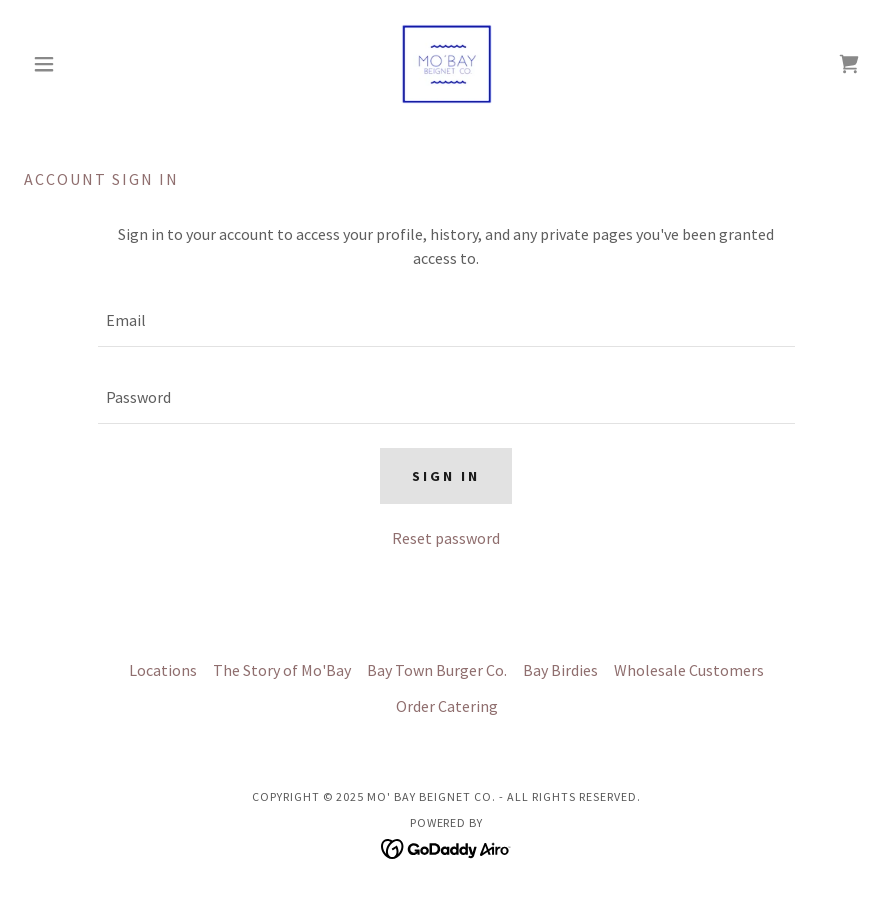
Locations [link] (163, 670)
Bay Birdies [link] (560, 670)
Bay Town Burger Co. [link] (437, 670)
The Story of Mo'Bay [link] (282, 670)
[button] (87, 64)
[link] (447, 64)
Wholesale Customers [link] (689, 670)
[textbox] (446, 320)
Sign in (446, 476)
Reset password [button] (446, 538)
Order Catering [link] (447, 706)
